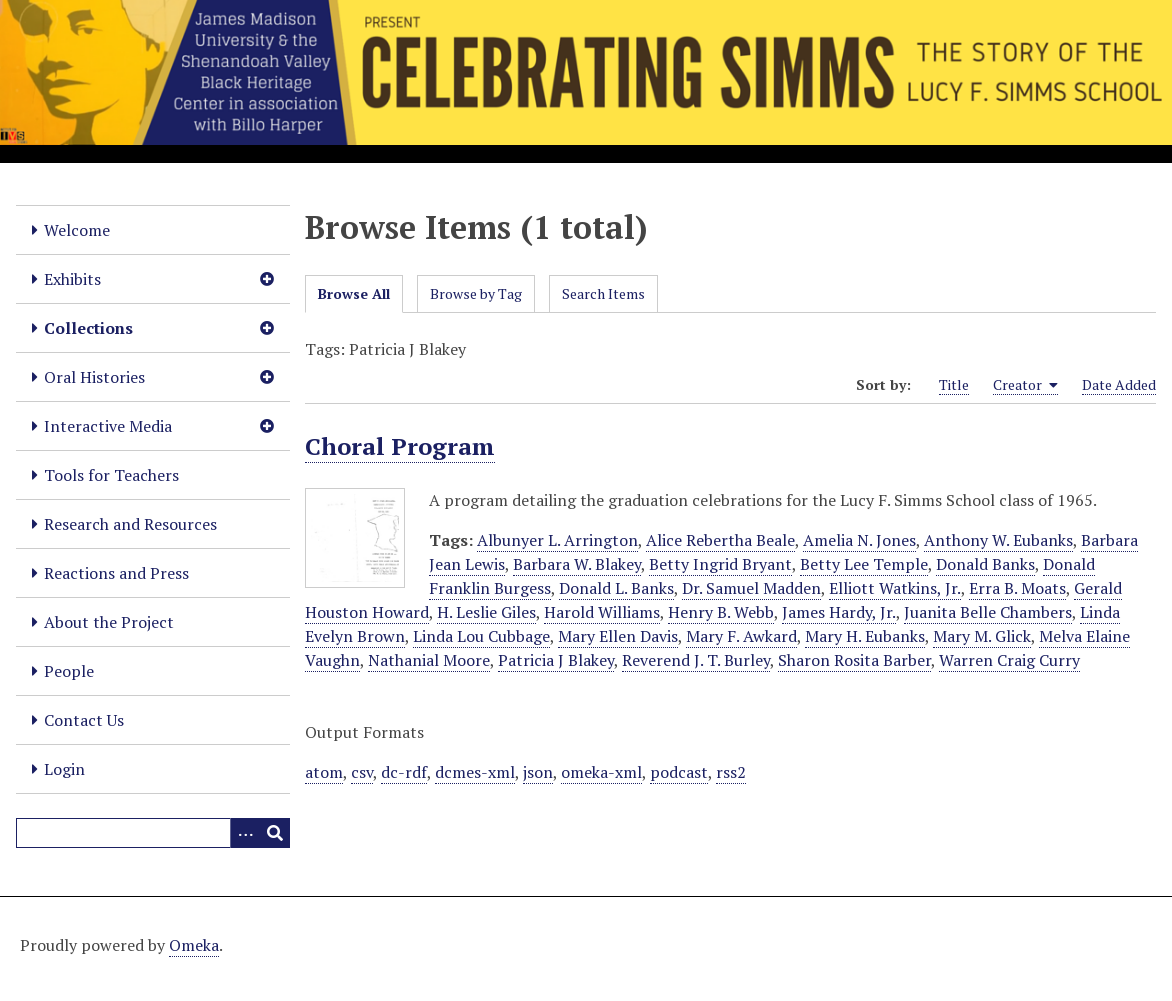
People (69, 671)
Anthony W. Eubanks (998, 540)
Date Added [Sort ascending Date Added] (1119, 384)
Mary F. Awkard (741, 636)
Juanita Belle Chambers (988, 612)
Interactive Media (108, 426)
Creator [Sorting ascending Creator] (1025, 385)
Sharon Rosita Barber (854, 660)
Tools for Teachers (111, 475)
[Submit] (275, 833)
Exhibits (72, 279)
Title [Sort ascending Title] (954, 384)
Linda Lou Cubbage (481, 636)
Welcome (77, 230)
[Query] (153, 833)
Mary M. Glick (982, 636)
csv (362, 772)
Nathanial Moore (429, 660)
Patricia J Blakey (556, 660)
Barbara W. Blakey (577, 564)
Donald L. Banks (616, 588)
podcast (679, 772)
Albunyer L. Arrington (557, 540)
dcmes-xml (475, 772)
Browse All (354, 293)
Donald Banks (985, 564)
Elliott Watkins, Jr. (895, 588)
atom (324, 772)
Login (64, 769)
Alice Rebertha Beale (720, 540)
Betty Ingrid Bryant (720, 564)
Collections (88, 328)
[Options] (245, 833)
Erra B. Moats (1017, 588)
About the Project (109, 622)
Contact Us (84, 720)
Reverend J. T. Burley (696, 660)
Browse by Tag (476, 293)
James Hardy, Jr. (839, 612)
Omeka (194, 945)
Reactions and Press (116, 573)
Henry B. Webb (721, 612)
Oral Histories (94, 377)
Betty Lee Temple (864, 564)
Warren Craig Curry (1009, 660)
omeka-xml (601, 772)
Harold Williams (602, 612)
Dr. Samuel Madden (751, 588)
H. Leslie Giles (486, 612)
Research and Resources (130, 524)
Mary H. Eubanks (865, 636)
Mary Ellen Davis (618, 636)
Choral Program (400, 446)
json (538, 772)
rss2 (731, 772)
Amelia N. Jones (859, 540)
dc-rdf (404, 772)
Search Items (603, 293)
